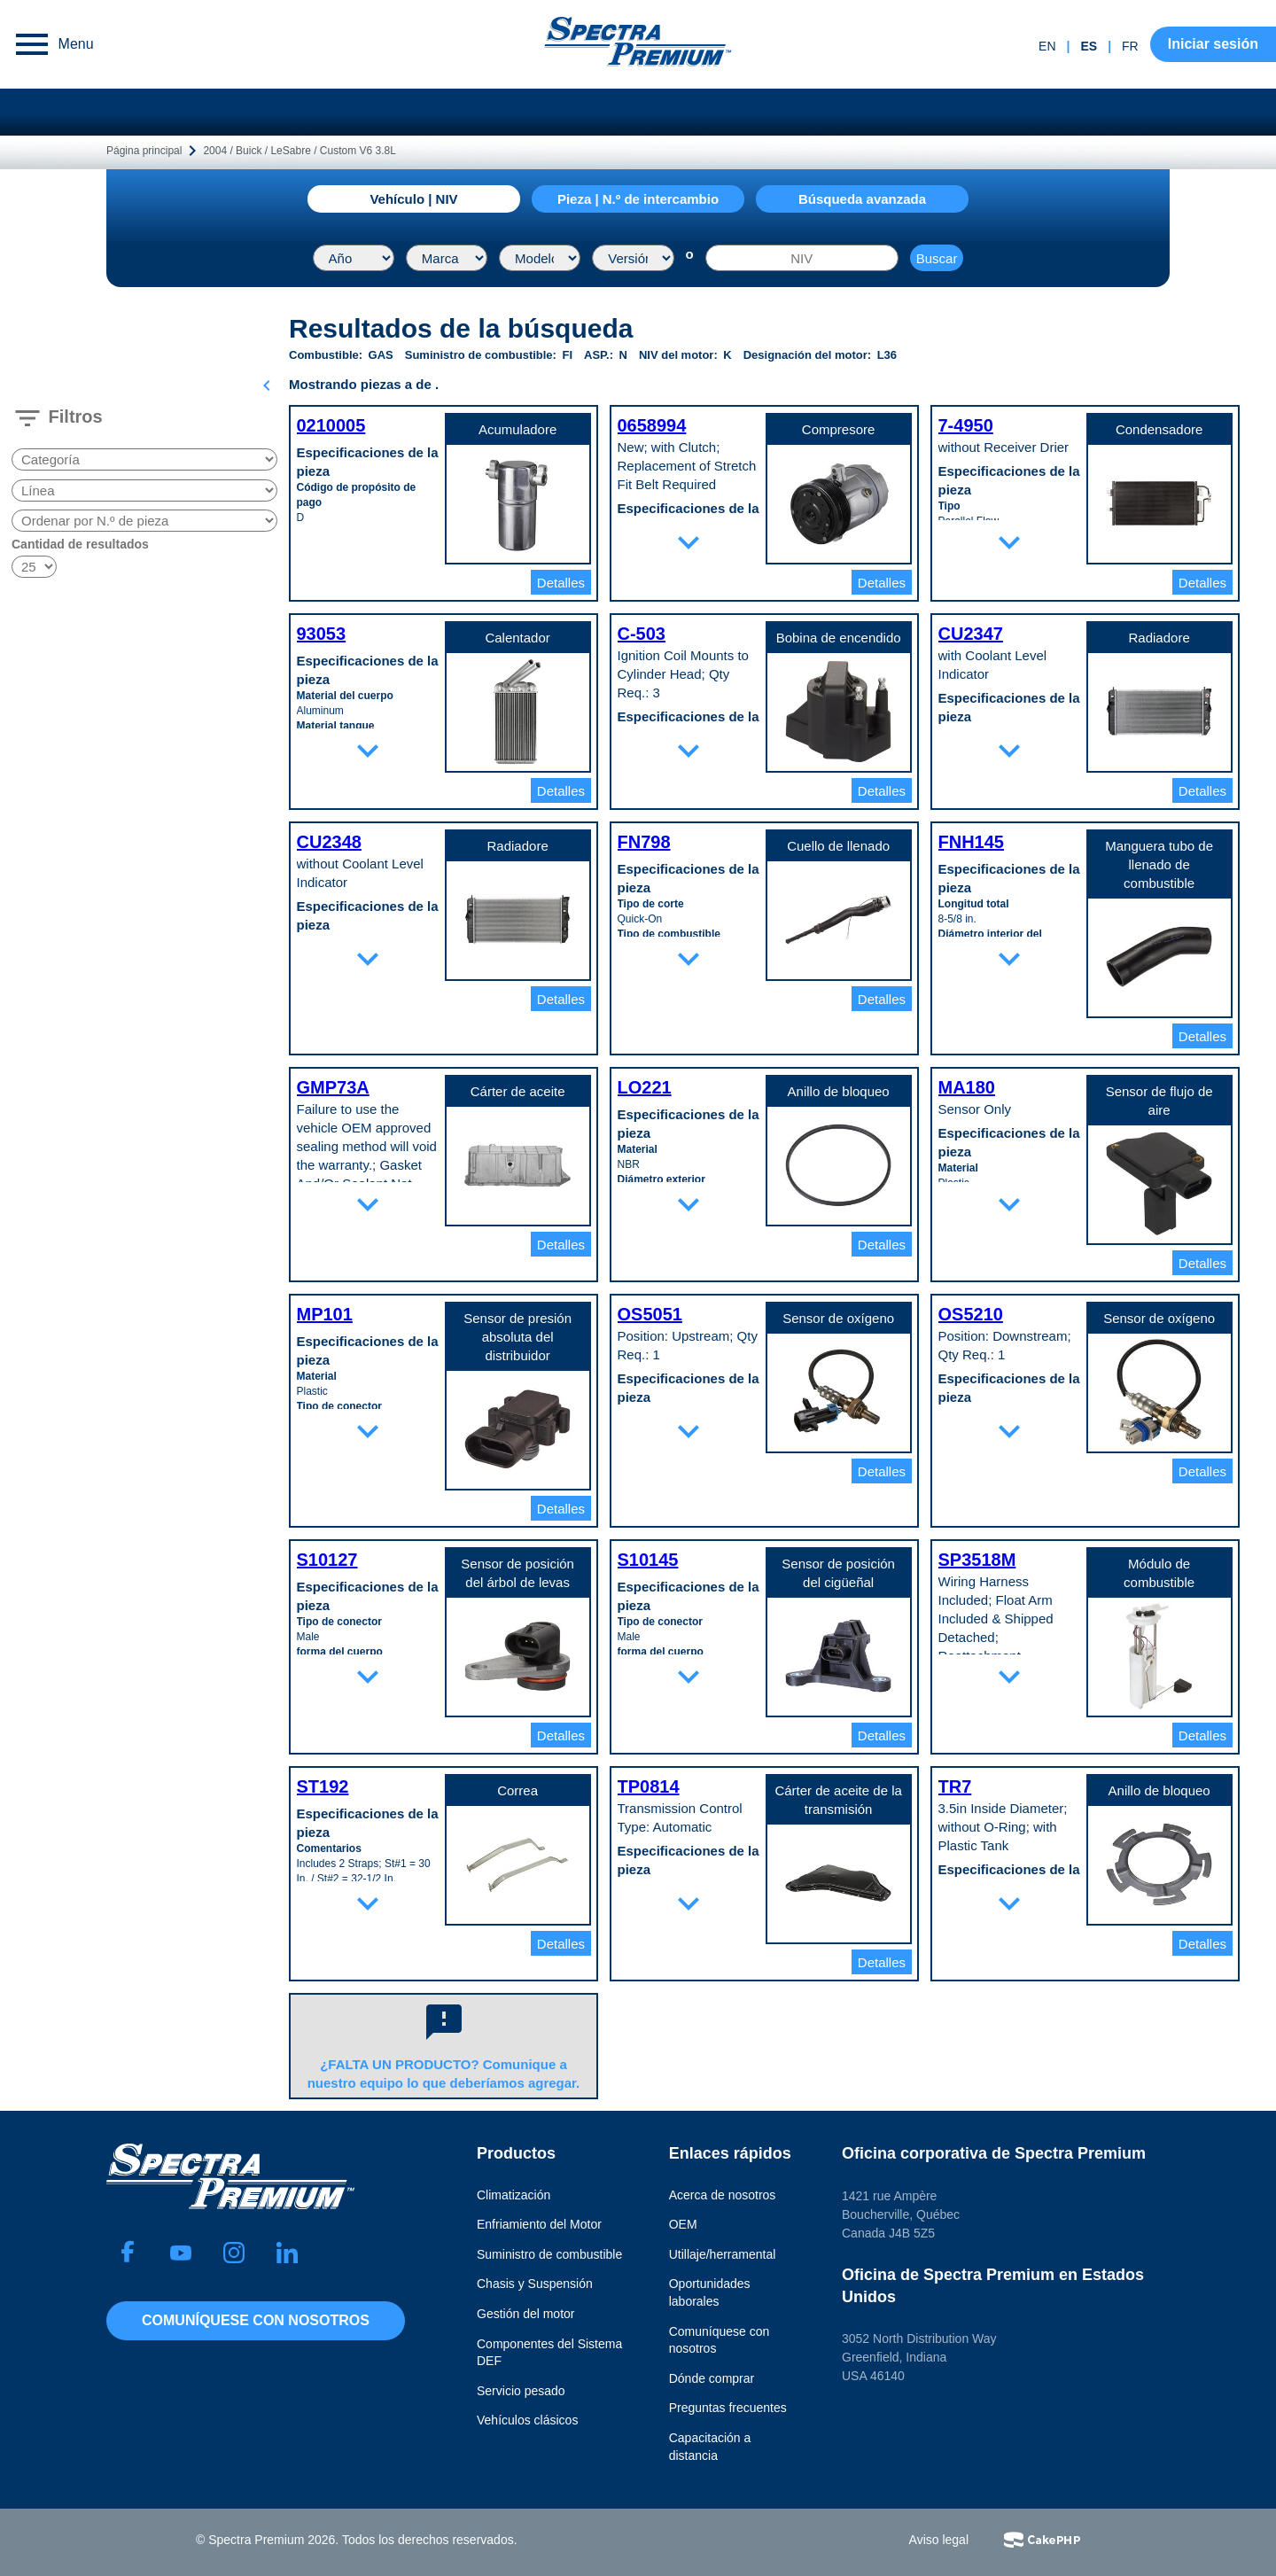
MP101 (325, 1314)
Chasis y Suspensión (535, 2283)
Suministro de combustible (549, 2254)
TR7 (955, 1786)
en (1047, 46)
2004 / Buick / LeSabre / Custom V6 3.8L (299, 150)
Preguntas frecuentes (728, 2408)
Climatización (513, 2195)
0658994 (652, 425)
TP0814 (649, 1786)
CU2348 (329, 842)
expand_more (688, 542)
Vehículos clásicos (527, 2420)
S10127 (327, 1559)
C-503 (641, 633)
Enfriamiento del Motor (539, 2224)
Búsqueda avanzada (862, 198)
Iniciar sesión (1213, 43)
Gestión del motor (526, 2314)
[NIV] (802, 258)
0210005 (331, 425)
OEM (683, 2224)
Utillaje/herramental (722, 2254)
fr (1130, 46)
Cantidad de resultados (80, 544)
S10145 (648, 1559)
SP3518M (977, 1559)
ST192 (323, 1786)
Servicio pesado (521, 2391)
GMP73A (333, 1087)
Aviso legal (939, 2540)
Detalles (561, 582)
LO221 (645, 1087)
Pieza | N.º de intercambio (638, 198)
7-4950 (965, 425)
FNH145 (971, 842)
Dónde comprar (712, 2378)
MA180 (966, 1087)
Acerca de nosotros (722, 2195)
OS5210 (970, 1314)
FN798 (644, 842)
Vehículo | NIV (413, 198)
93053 (321, 633)
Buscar (937, 258)
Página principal (144, 150)
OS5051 (650, 1314)
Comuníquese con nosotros (256, 2320)
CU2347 (970, 633)
